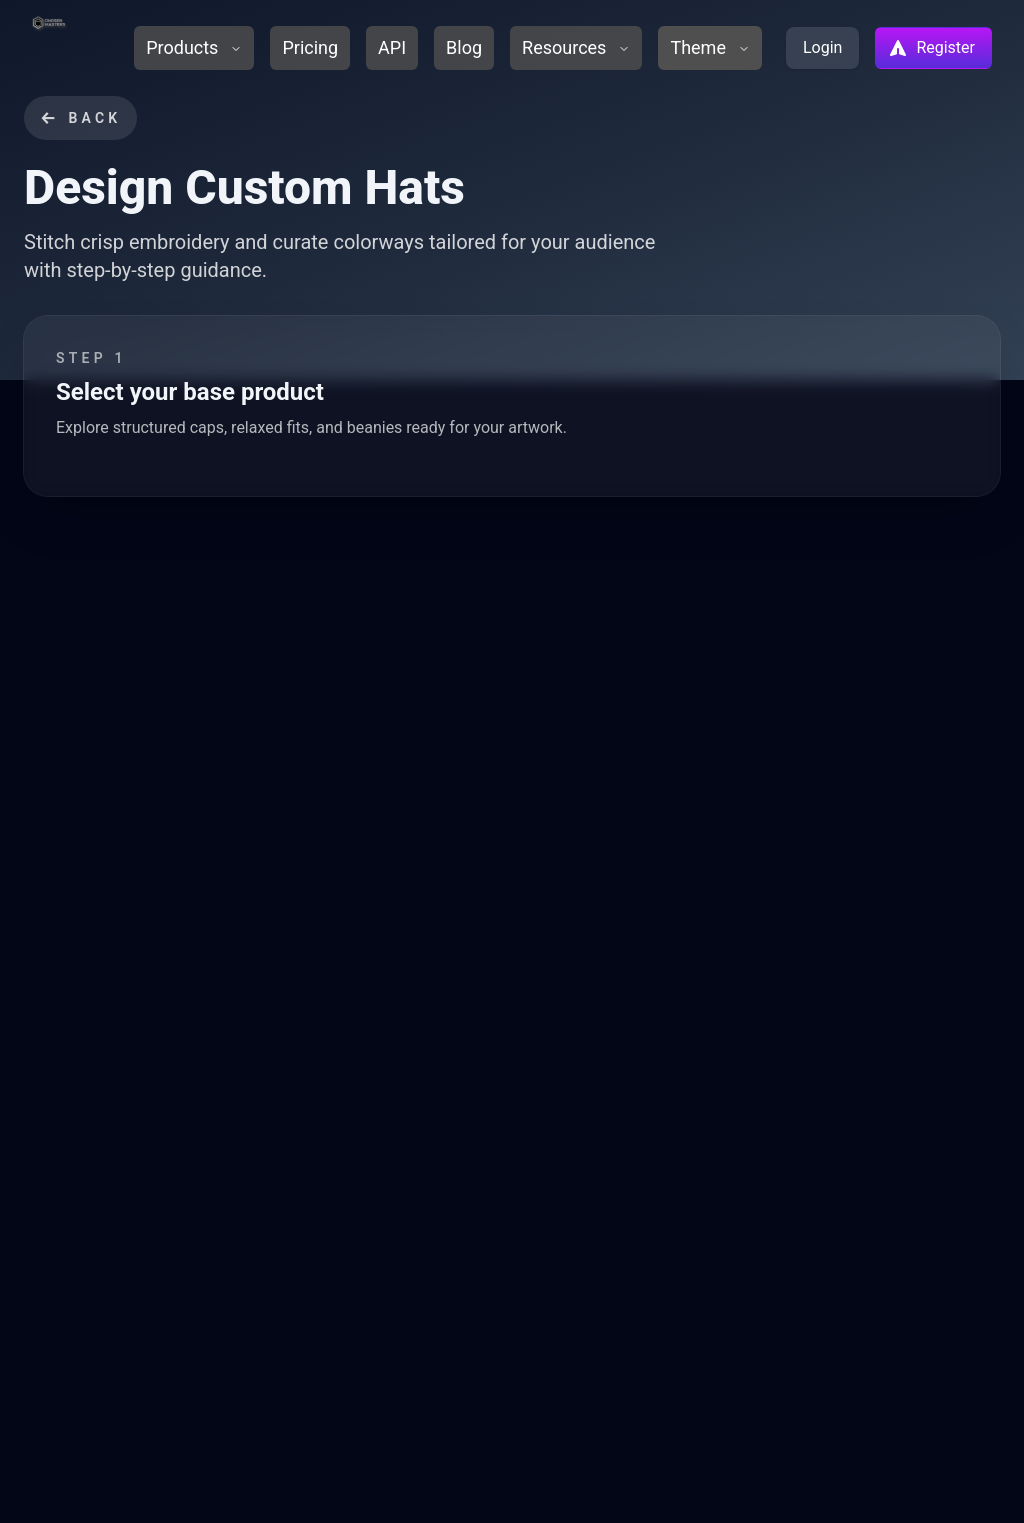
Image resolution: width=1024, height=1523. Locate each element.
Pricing (310, 47)
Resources (576, 47)
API (392, 47)
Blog (464, 47)
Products (194, 47)
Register (931, 48)
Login (822, 47)
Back (80, 118)
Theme (710, 47)
